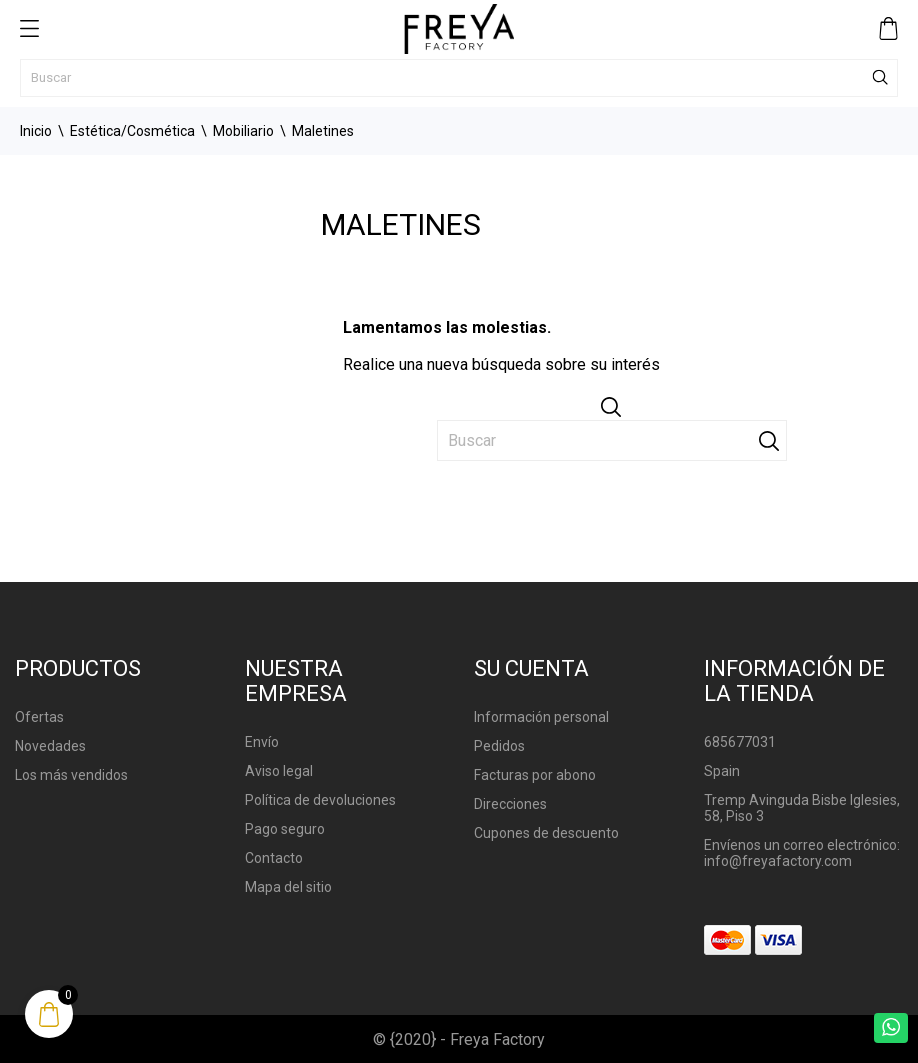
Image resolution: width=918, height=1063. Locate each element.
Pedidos (499, 746)
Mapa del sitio (288, 887)
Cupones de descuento (546, 833)
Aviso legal (279, 771)
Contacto (274, 858)
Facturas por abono (535, 775)
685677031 (740, 742)
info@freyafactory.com (778, 861)
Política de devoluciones (320, 800)
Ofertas (39, 717)
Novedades (50, 746)
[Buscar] (459, 78)
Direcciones (510, 804)
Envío (262, 742)
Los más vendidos (71, 775)
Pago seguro (285, 829)
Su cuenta (531, 668)
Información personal (541, 717)
